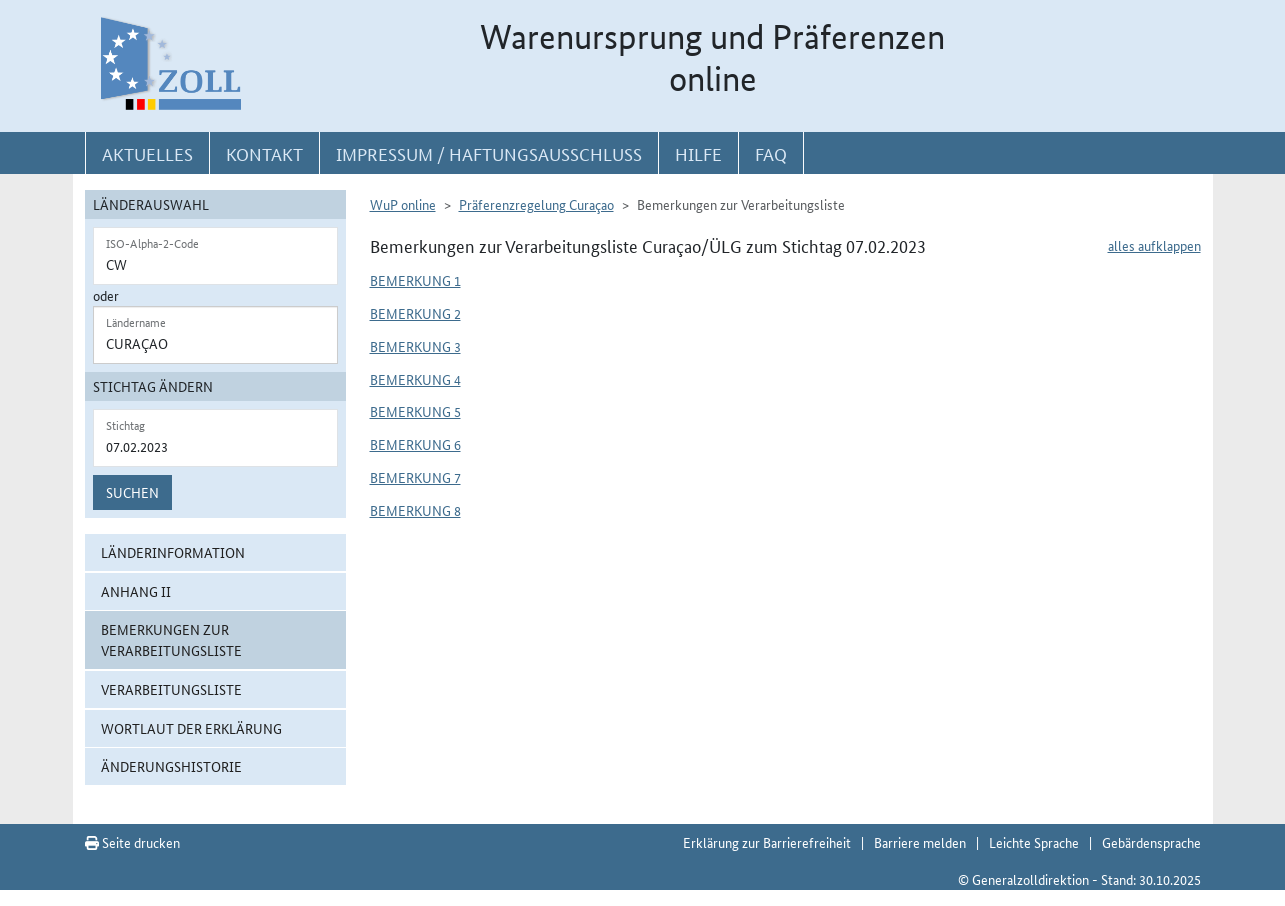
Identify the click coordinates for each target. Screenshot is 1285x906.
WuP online (403, 204)
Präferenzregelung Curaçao (536, 204)
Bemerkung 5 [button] (415, 411)
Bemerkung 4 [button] (415, 379)
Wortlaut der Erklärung (191, 728)
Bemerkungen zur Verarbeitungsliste (171, 639)
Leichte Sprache (1034, 842)
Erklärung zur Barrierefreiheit (767, 842)
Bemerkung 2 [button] (415, 313)
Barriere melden (920, 842)
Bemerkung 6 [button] (415, 444)
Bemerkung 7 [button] (415, 477)
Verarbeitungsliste (171, 689)
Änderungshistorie (171, 766)
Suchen (132, 492)
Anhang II (136, 591)
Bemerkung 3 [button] (415, 346)
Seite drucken (132, 842)
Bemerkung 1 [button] (415, 280)
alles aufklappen (1154, 245)
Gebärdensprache (1151, 842)
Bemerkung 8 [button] (415, 510)
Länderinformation (173, 552)
